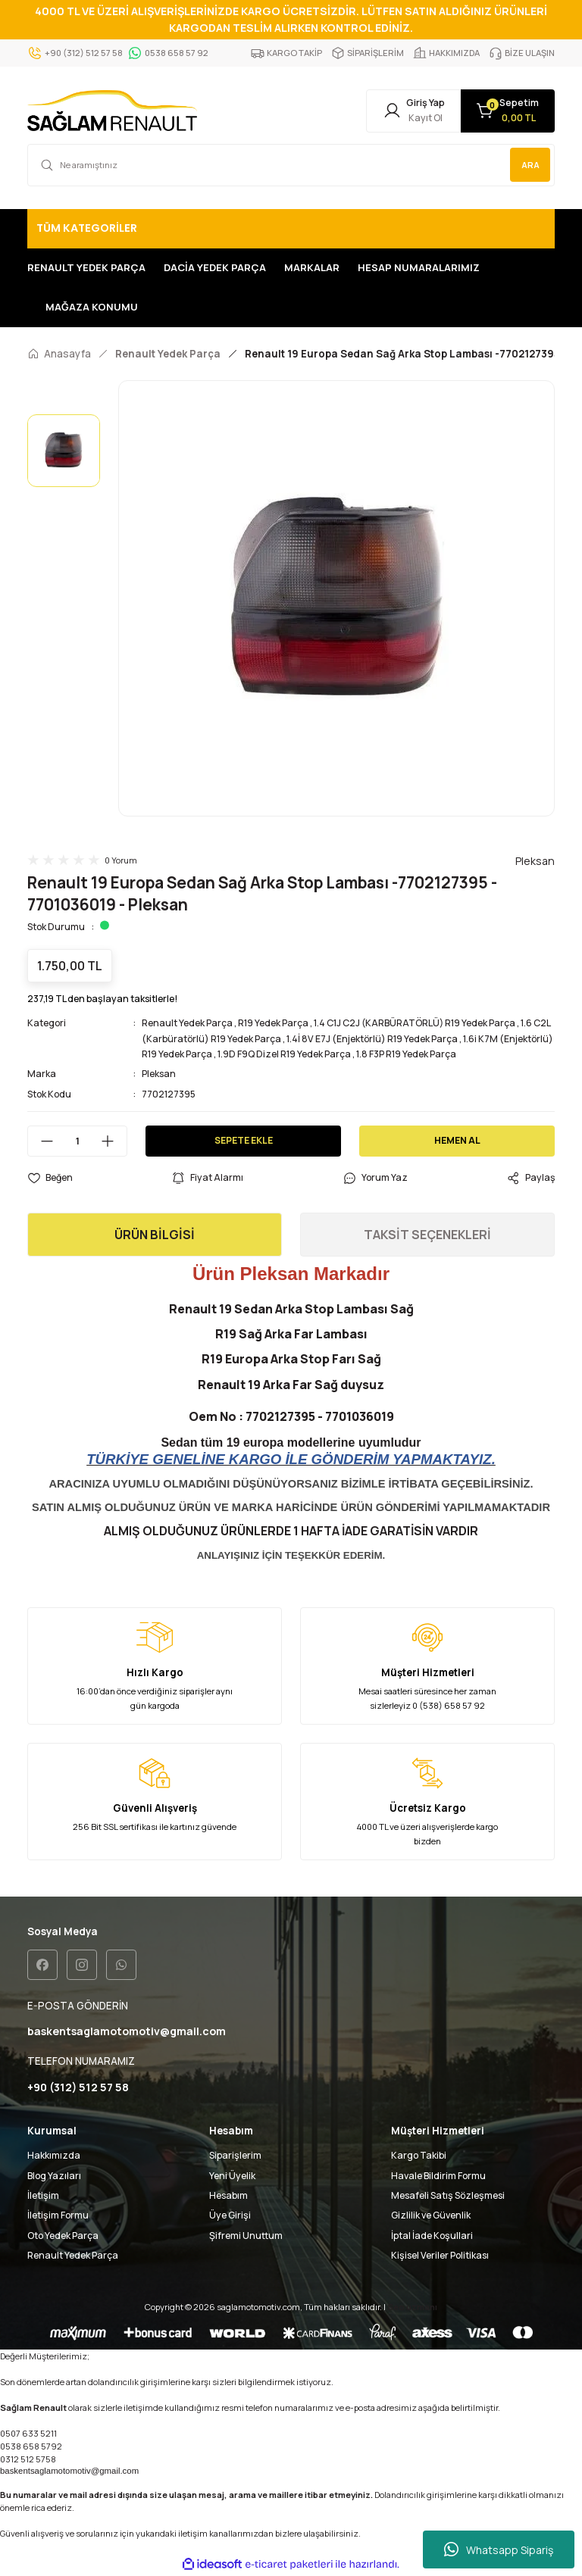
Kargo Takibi (418, 2156)
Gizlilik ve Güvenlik (431, 2216)
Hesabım (228, 2196)
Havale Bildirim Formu (438, 2176)
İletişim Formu (58, 2216)
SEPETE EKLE (243, 1141)
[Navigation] (291, 229)
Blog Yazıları (54, 2176)
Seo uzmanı (412, 2308)
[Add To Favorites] (50, 1178)
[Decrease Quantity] (41, 1141)
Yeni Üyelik (232, 2176)
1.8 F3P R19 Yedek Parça (406, 1054)
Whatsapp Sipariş (498, 2549)
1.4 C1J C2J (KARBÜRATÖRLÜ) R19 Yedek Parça (414, 1024)
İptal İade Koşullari (432, 2236)
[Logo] (112, 111)
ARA (530, 165)
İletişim (43, 2196)
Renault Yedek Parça (187, 1024)
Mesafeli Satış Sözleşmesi (448, 2196)
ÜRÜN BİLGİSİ (154, 1236)
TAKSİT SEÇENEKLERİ (427, 1236)
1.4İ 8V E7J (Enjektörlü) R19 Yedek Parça (372, 1039)
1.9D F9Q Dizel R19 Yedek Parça (284, 1054)
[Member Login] (405, 111)
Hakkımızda (53, 2156)
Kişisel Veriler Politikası (440, 2256)
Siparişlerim (235, 2156)
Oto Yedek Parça (63, 2236)
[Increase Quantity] (113, 1141)
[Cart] (505, 111)
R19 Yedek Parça (273, 1024)
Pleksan (159, 1075)
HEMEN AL (457, 1141)
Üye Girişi (230, 2216)
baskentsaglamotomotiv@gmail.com (69, 2471)
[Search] (291, 166)
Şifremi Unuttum (246, 2236)
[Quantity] (77, 1141)
